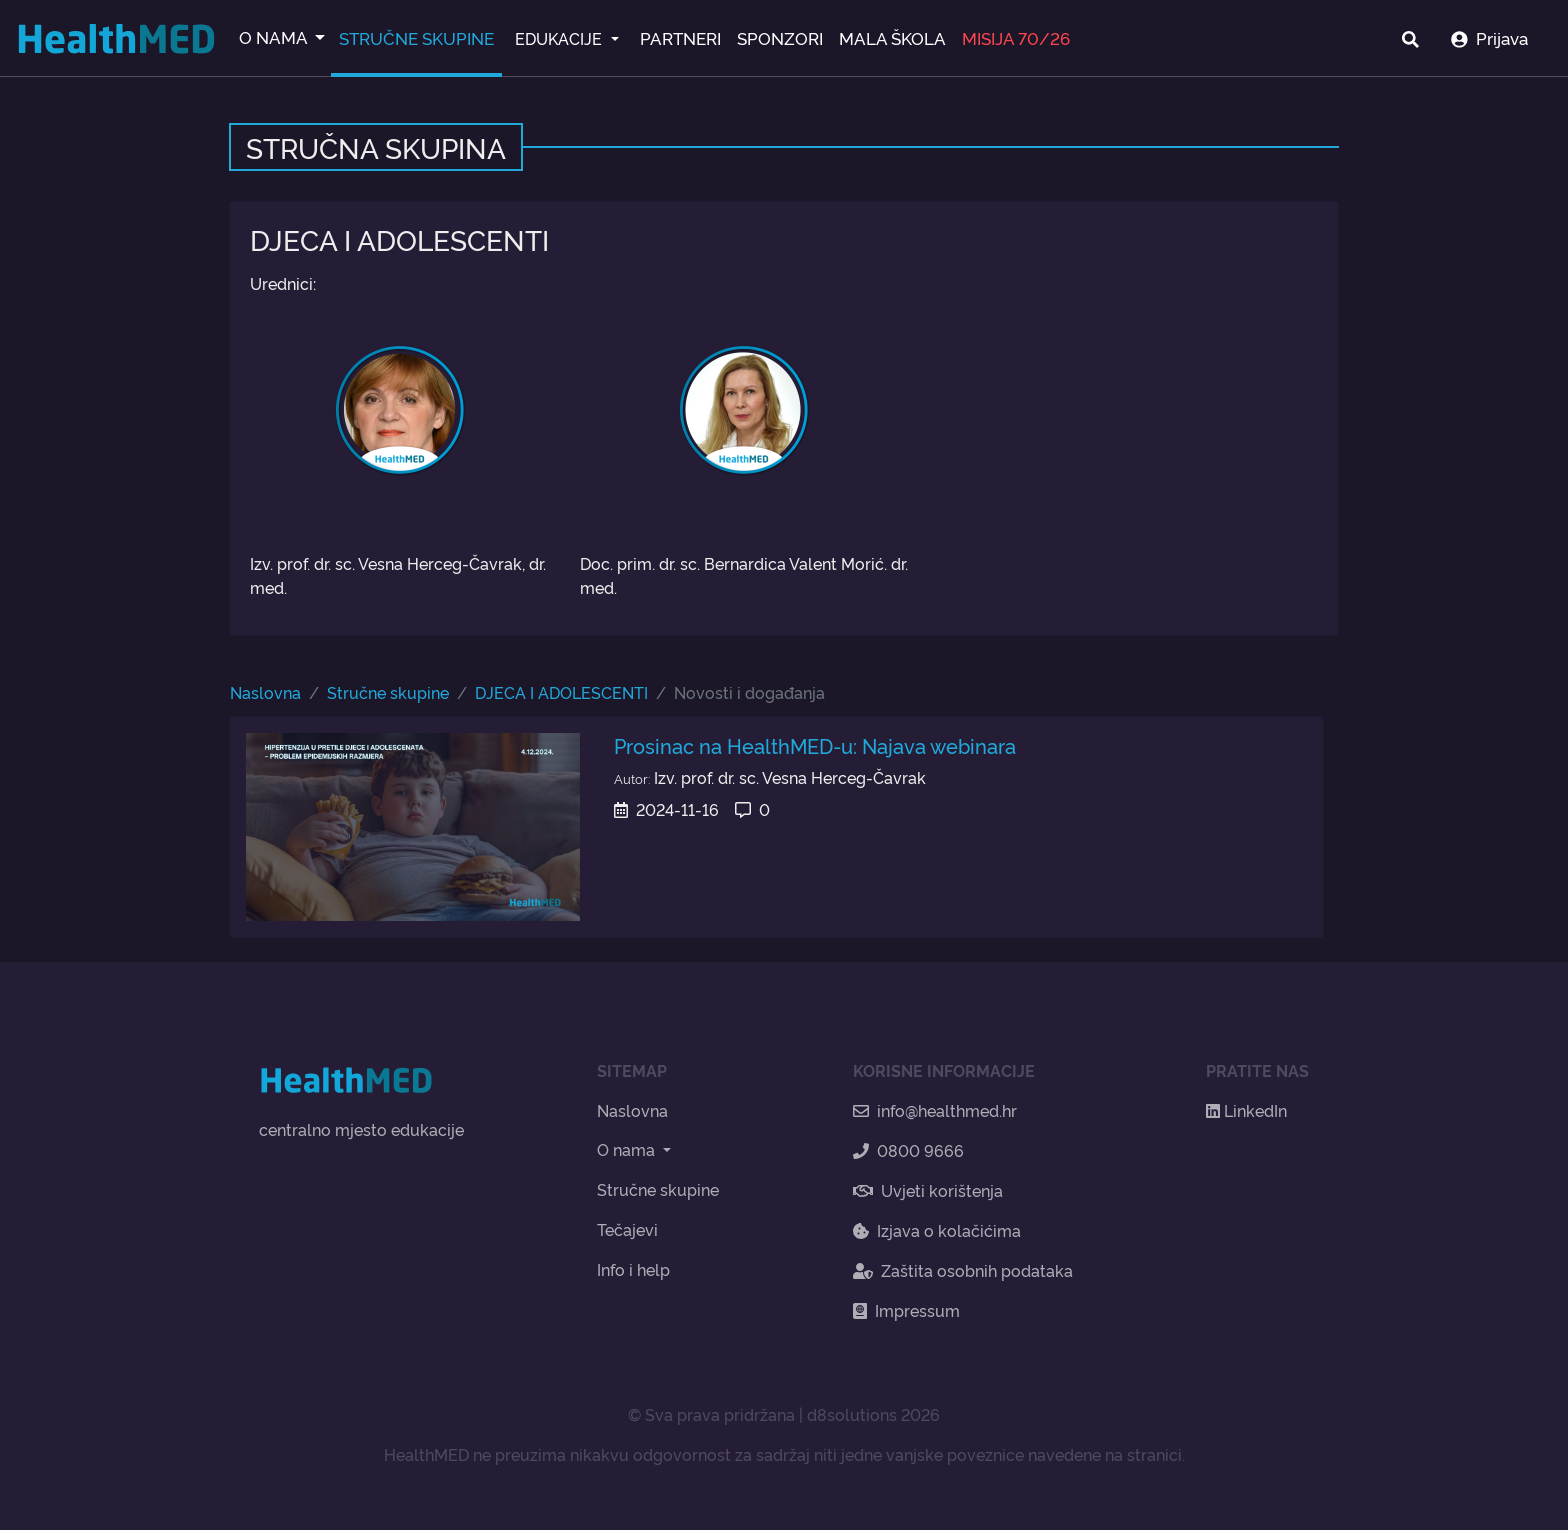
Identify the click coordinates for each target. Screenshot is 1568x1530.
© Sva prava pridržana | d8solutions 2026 (784, 1414)
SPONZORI (780, 37)
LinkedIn (1246, 1110)
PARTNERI (680, 37)
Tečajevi (627, 1229)
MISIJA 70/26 (1016, 37)
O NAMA (275, 36)
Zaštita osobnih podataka (963, 1270)
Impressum (906, 1310)
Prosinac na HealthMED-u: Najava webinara (815, 745)
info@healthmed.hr (935, 1110)
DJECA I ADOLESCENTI (561, 692)
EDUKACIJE (560, 38)
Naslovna (265, 692)
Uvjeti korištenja (928, 1190)
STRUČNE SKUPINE (416, 37)
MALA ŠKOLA (892, 37)
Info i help (633, 1269)
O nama (628, 1149)
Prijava (1489, 37)
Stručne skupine (388, 692)
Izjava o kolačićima (937, 1230)
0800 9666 (908, 1150)
